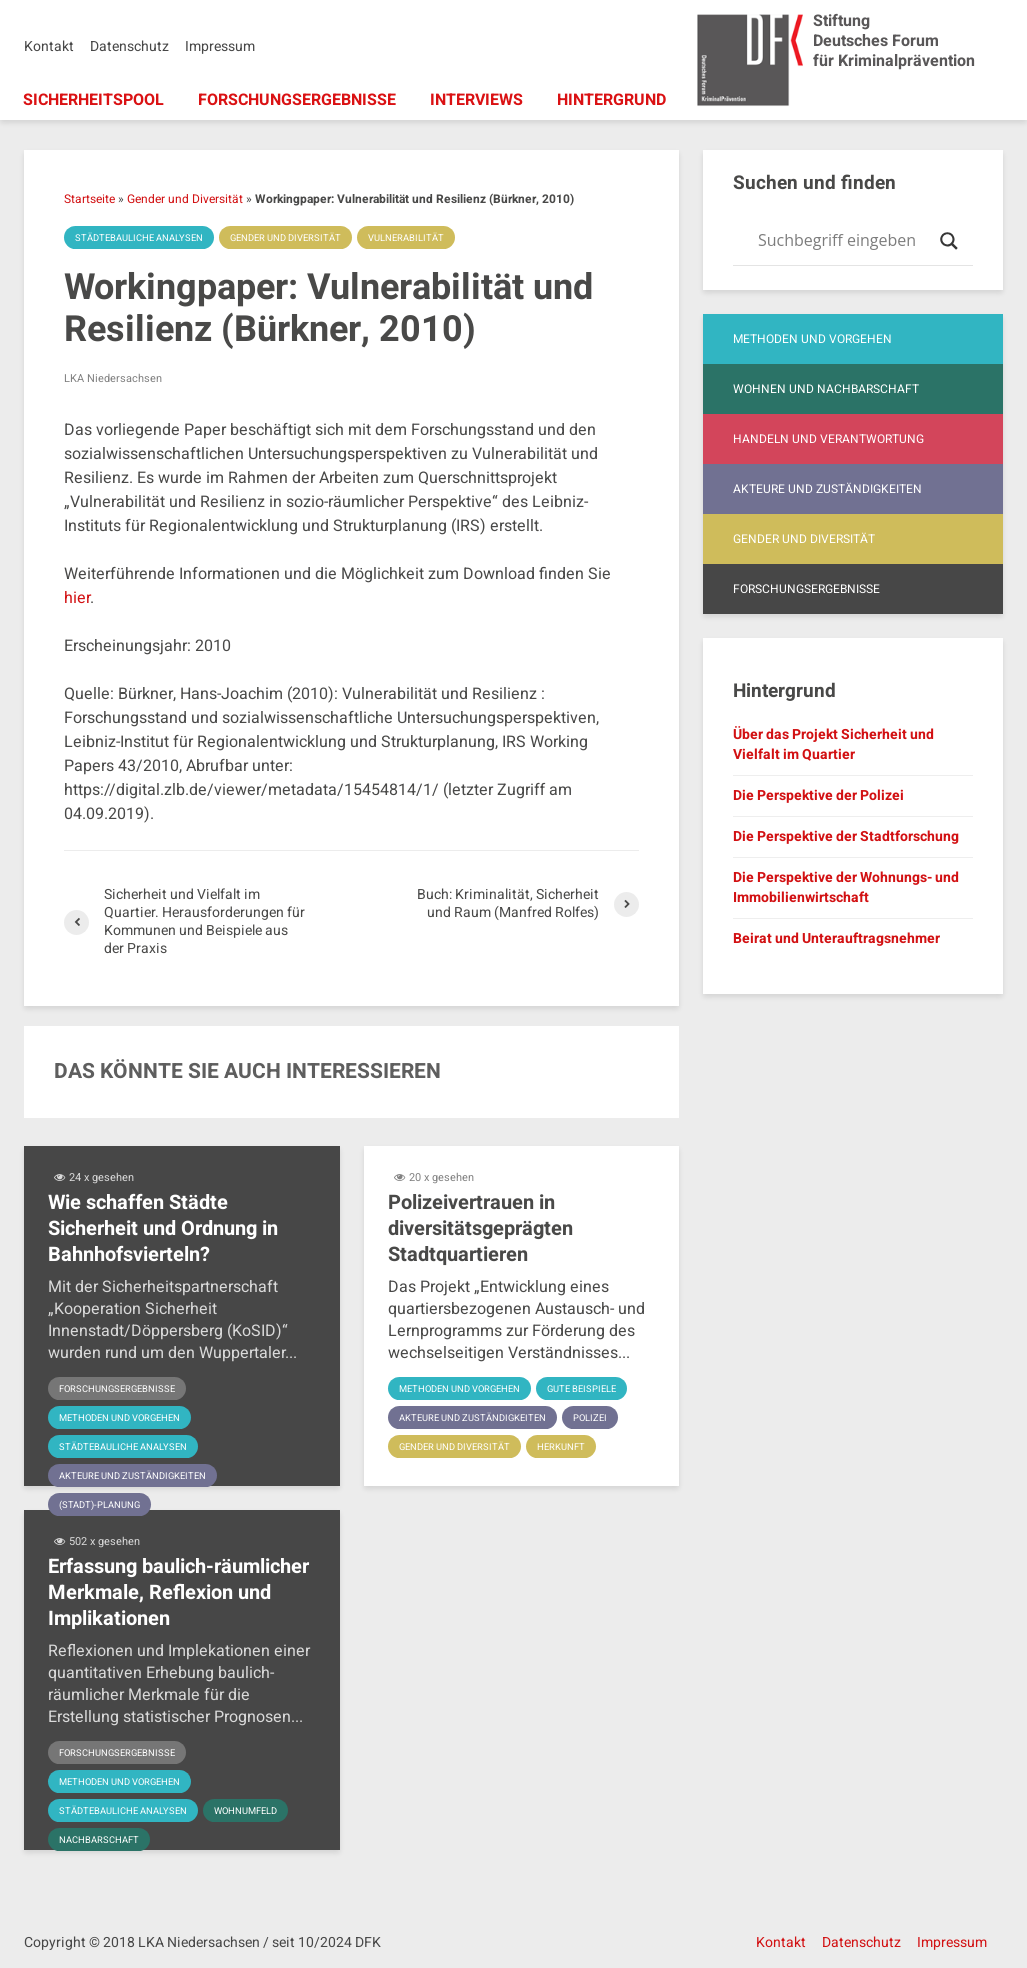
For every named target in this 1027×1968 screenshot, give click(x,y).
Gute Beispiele (594, 1389)
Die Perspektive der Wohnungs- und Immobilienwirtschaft (846, 887)
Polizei (600, 1418)
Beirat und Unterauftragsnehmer (836, 938)
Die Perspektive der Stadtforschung (846, 836)
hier (77, 598)
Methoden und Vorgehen (124, 1418)
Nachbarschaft (102, 1840)
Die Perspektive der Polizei (818, 795)
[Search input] (844, 241)
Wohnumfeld (257, 1811)
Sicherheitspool (93, 100)
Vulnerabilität (424, 238)
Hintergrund (611, 100)
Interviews (476, 100)
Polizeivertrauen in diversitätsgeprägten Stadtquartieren (480, 1229)
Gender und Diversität (185, 199)
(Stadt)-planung (101, 1505)
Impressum (220, 46)
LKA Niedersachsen (113, 378)
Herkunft (570, 1447)
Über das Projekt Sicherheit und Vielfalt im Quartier (833, 744)
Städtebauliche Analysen (143, 238)
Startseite (89, 199)
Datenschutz (129, 46)
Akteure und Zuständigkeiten (137, 1476)
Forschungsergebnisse (297, 100)
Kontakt (49, 46)
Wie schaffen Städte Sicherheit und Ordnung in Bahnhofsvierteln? (163, 1229)
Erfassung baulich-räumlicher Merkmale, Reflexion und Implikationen (178, 1593)
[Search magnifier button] (949, 241)
